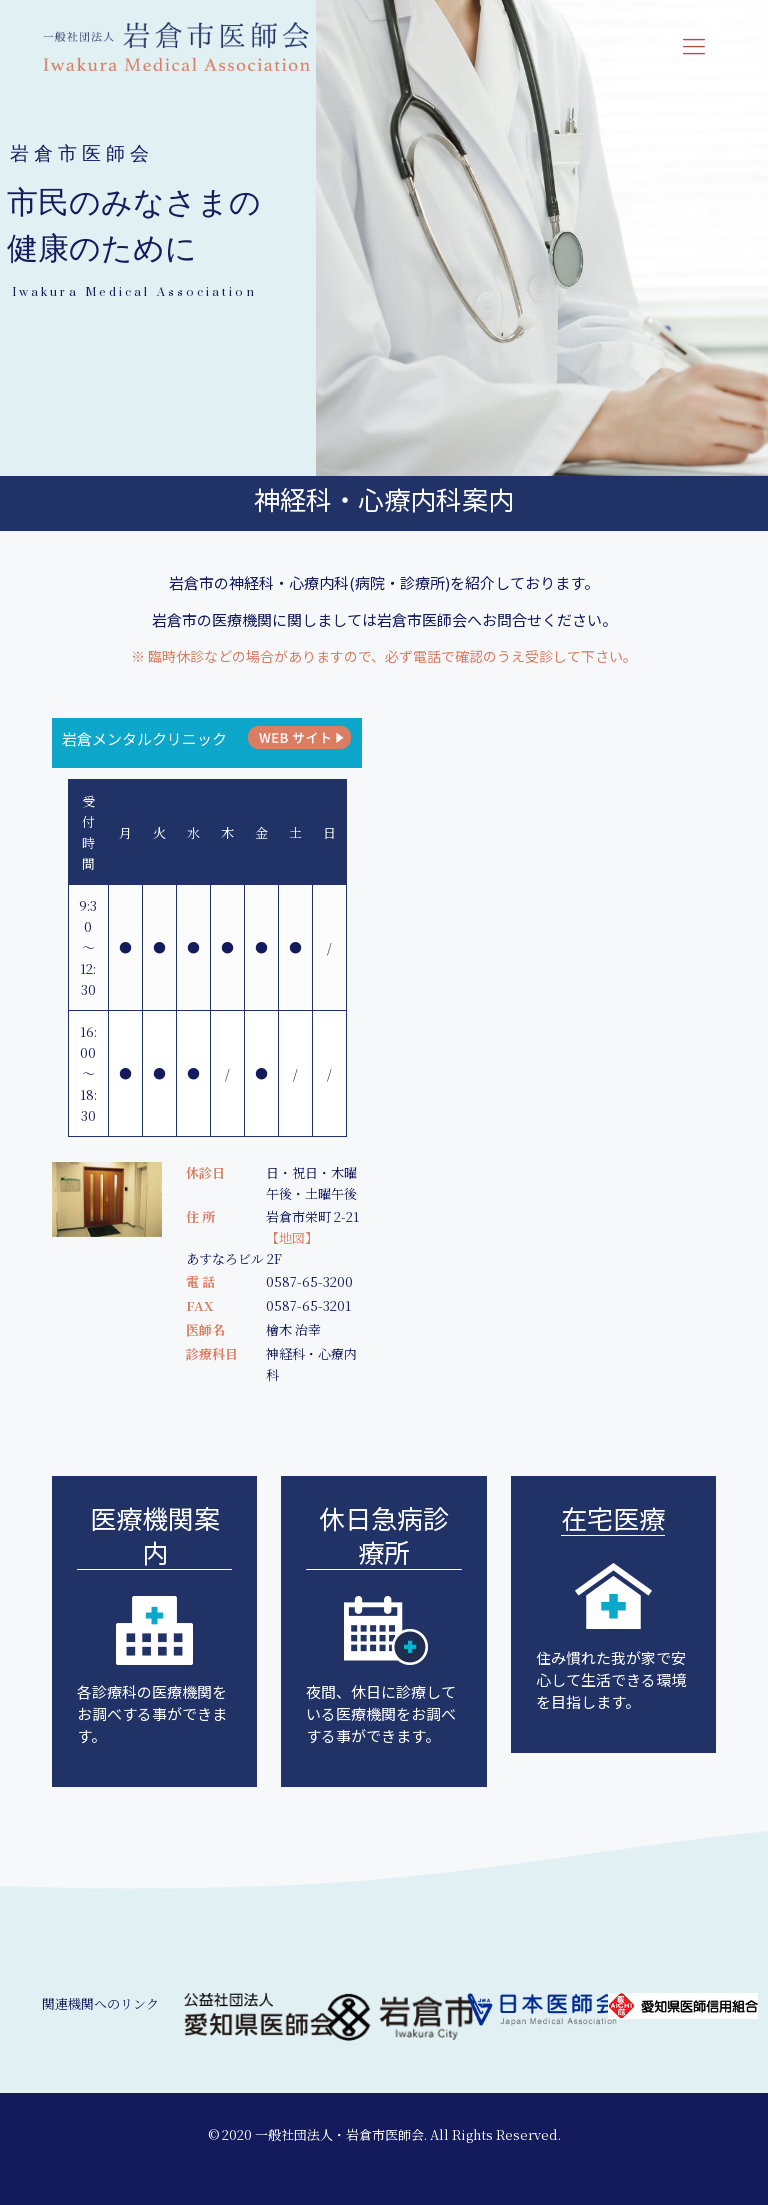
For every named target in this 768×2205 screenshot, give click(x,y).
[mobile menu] (694, 45)
